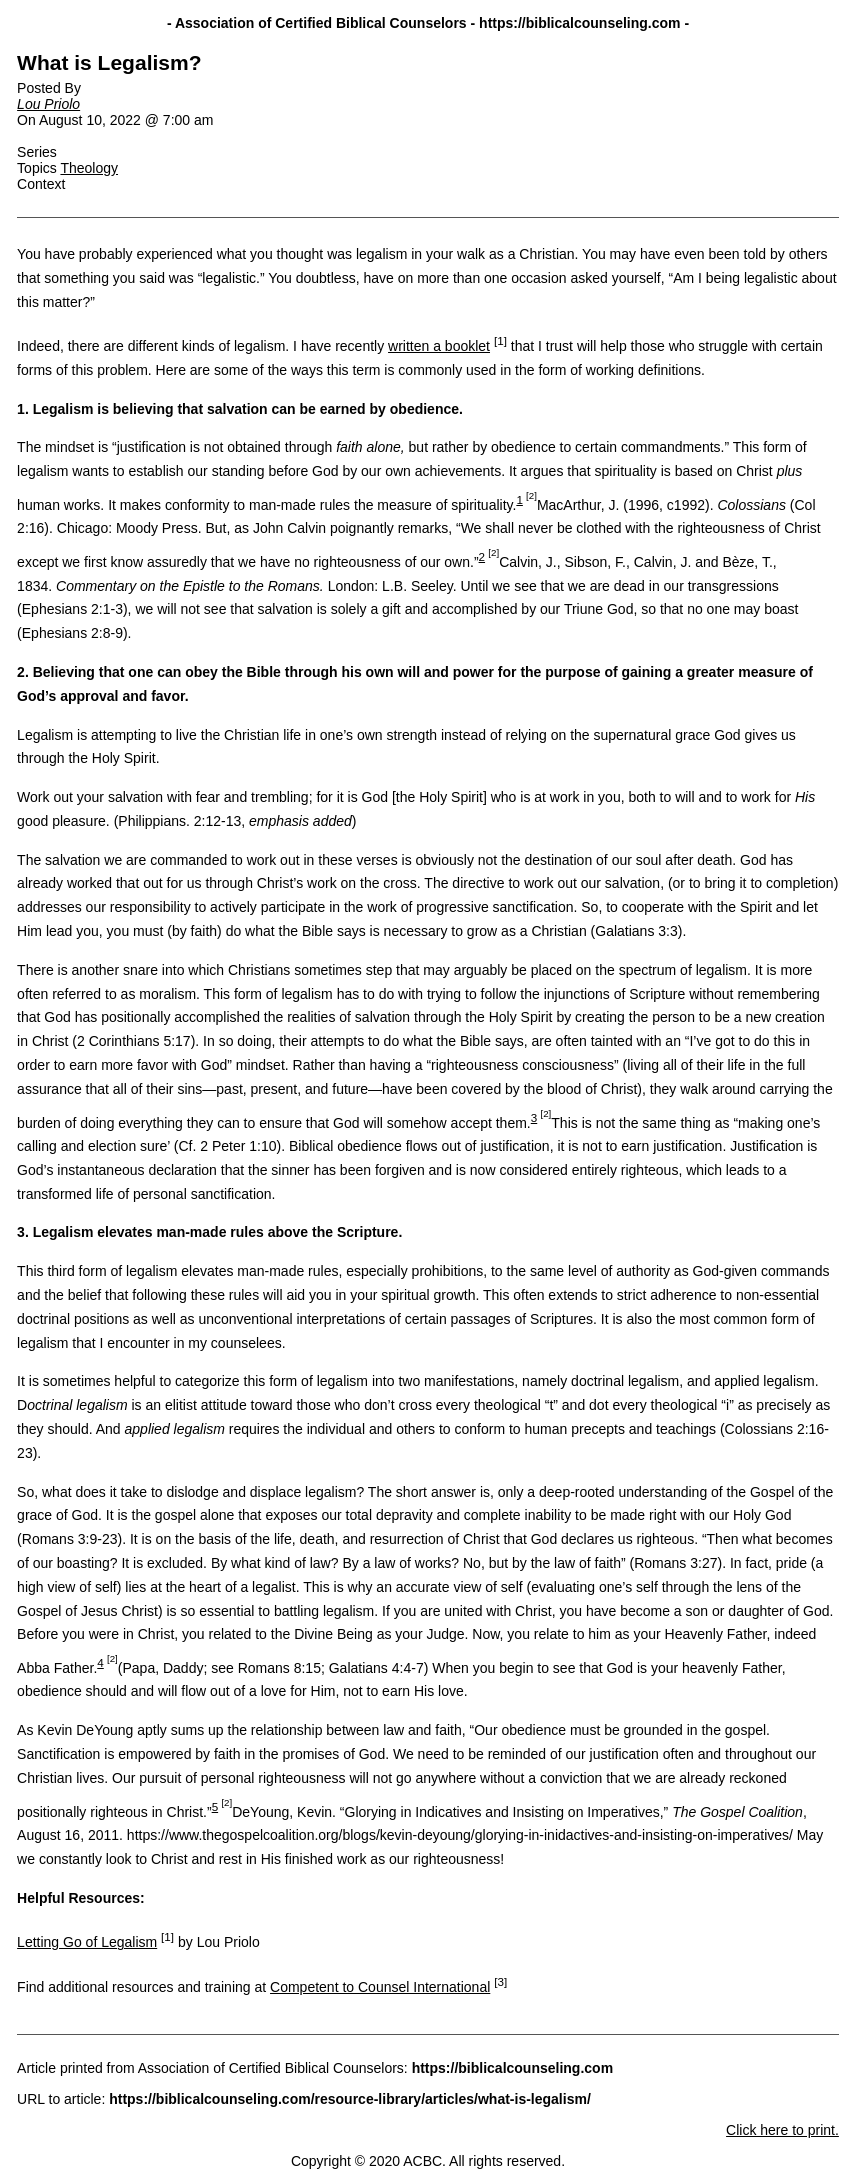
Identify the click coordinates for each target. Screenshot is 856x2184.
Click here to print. (782, 2130)
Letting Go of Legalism (87, 1942)
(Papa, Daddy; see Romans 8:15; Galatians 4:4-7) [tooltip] (273, 1668)
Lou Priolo (48, 104)
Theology (89, 168)
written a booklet (439, 346)
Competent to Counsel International (380, 1987)
